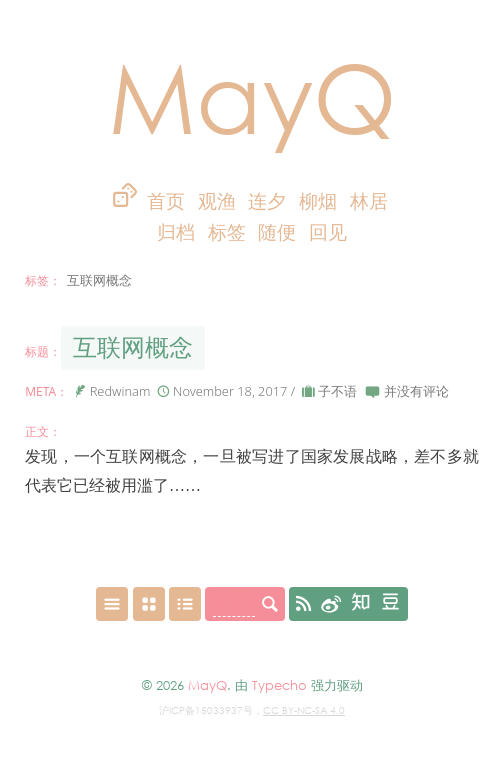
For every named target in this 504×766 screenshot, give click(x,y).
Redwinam (120, 391)
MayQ (252, 96)
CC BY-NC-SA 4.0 (304, 710)
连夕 (267, 201)
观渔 (217, 201)
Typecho (279, 685)
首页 (166, 201)
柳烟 (318, 201)
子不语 (337, 391)
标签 (229, 232)
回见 (328, 232)
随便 (277, 232)
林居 (369, 201)
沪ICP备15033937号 (206, 710)
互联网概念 (133, 347)
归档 (178, 232)
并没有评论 (416, 391)
